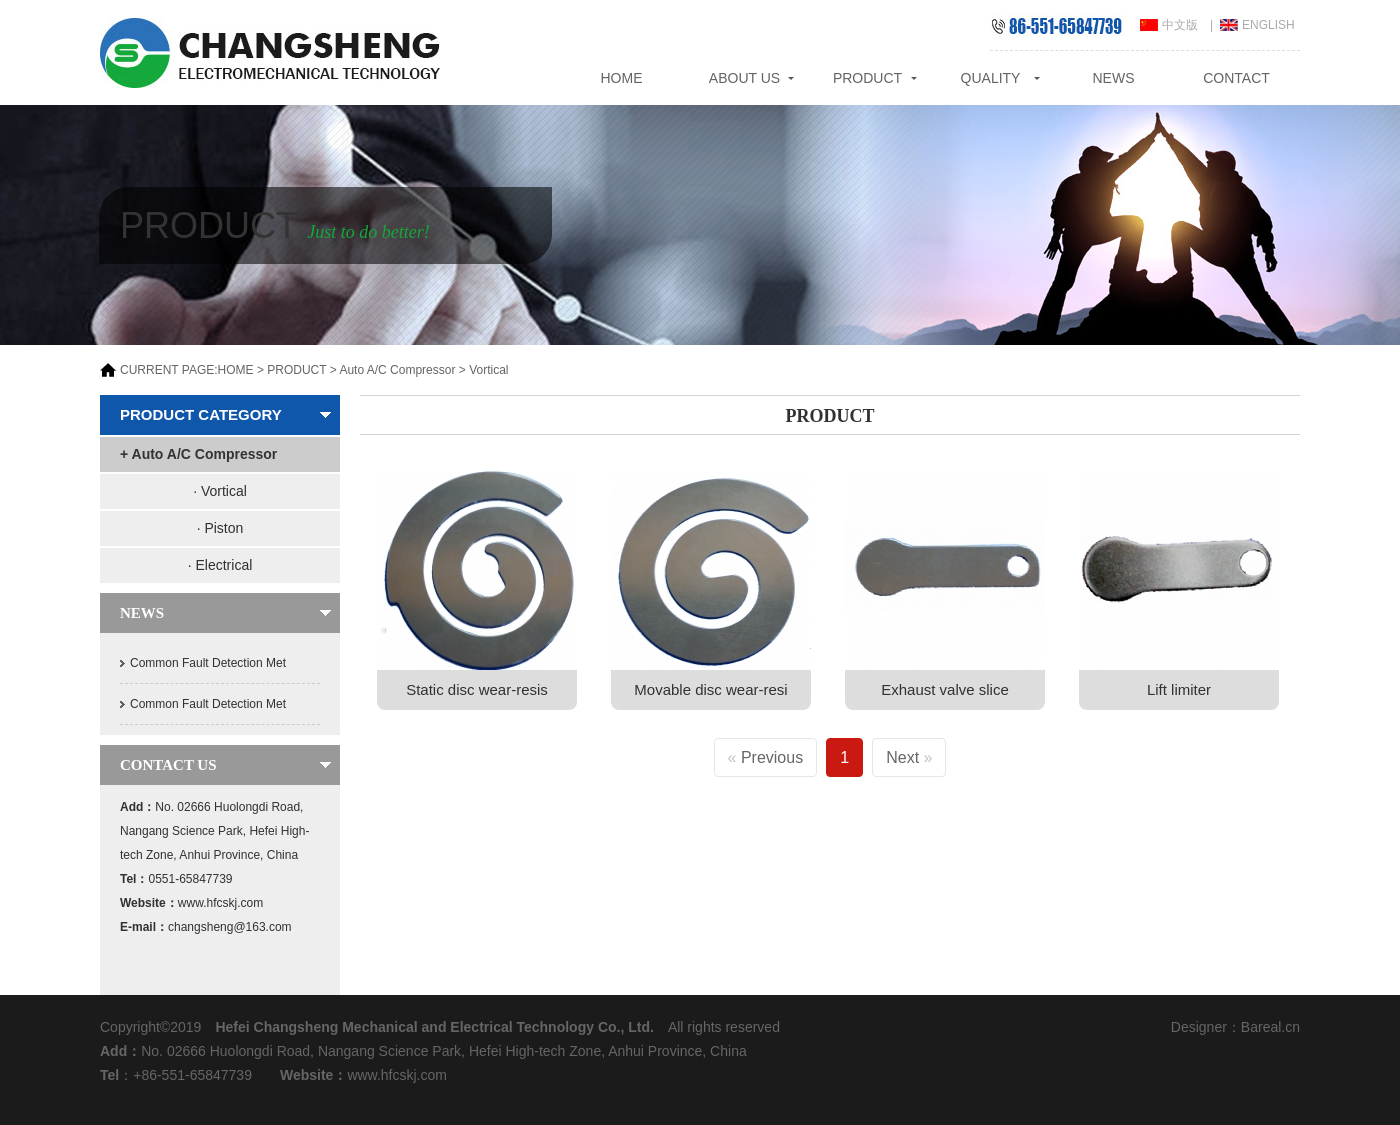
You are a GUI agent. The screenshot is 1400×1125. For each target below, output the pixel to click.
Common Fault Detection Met (208, 663)
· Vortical (220, 491)
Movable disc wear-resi (710, 689)
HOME (622, 78)
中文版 (1180, 25)
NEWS (1114, 78)
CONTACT (1236, 78)
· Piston (220, 528)
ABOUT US (744, 78)
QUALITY (991, 78)
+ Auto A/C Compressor (198, 454)
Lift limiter (1179, 689)
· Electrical (220, 565)
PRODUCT (867, 78)
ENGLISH (1268, 25)
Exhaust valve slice (945, 689)
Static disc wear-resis (477, 689)
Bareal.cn (1270, 1027)
